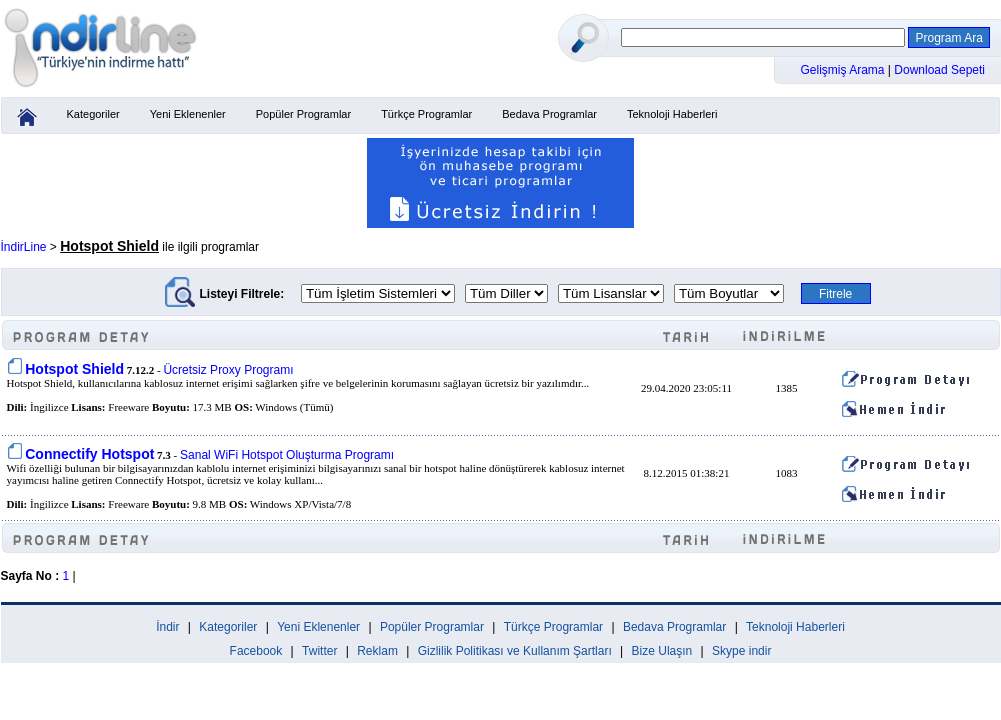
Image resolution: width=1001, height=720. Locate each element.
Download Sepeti (939, 70)
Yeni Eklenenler (188, 114)
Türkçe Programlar (426, 114)
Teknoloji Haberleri (672, 114)
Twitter (319, 651)
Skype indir (741, 651)
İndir (167, 627)
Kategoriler (93, 114)
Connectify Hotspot (89, 454)
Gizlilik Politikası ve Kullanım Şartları (515, 651)
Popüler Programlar (303, 114)
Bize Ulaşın (662, 651)
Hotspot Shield (74, 369)
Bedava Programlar (549, 114)
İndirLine (24, 247)
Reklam (377, 651)
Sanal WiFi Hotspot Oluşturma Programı (287, 455)
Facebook (256, 651)
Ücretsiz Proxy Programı (228, 370)
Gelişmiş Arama (844, 70)
